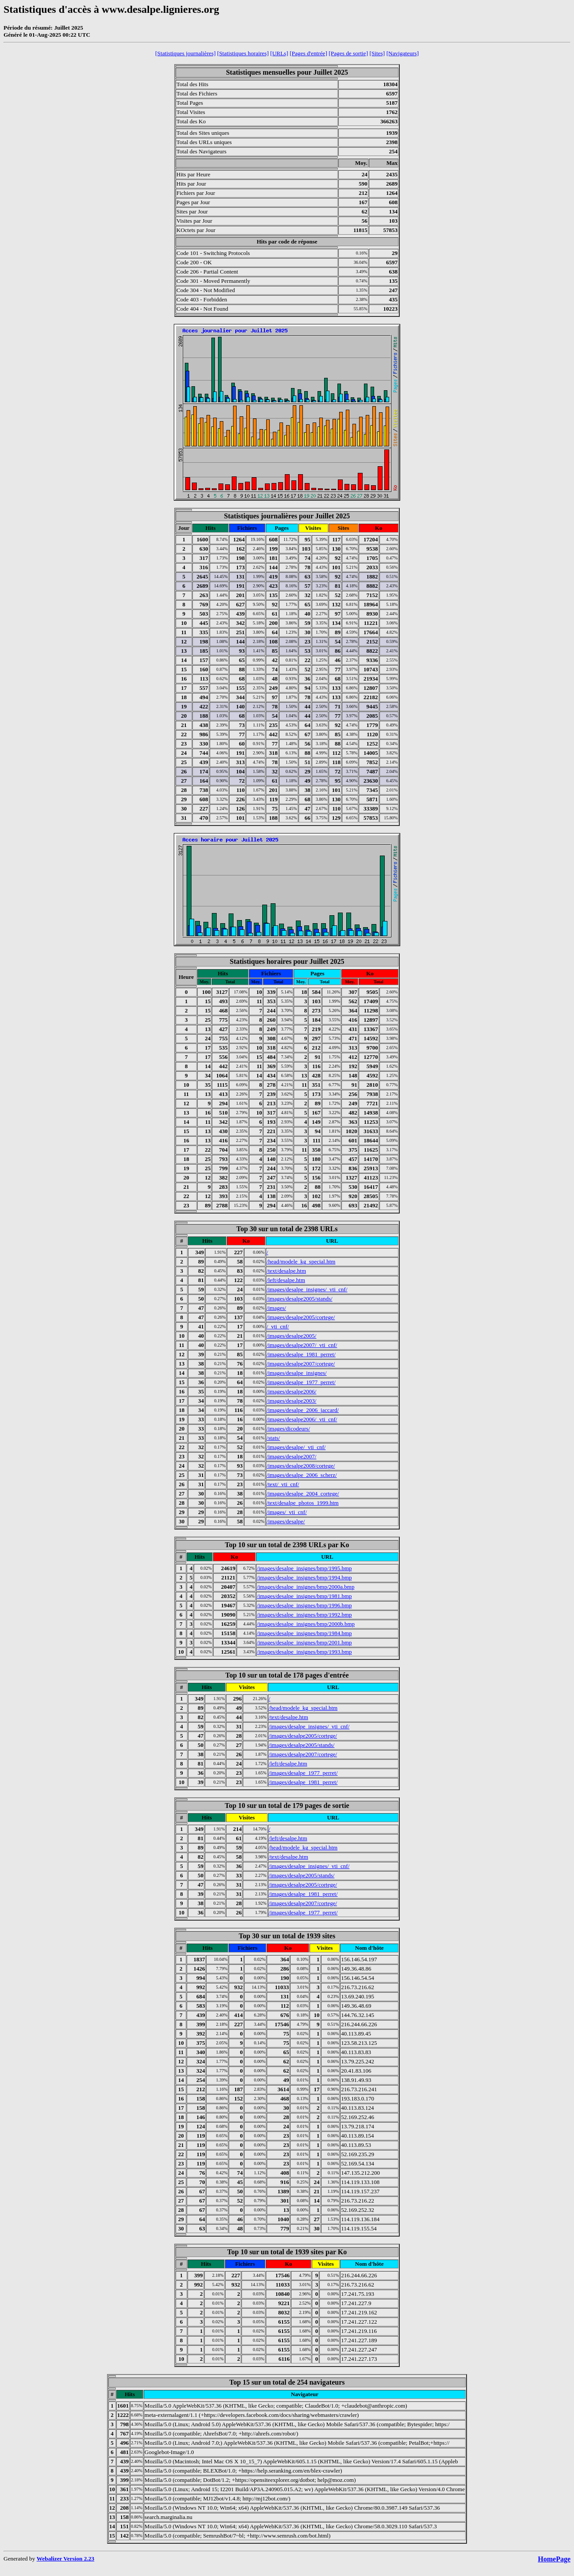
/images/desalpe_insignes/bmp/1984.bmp (304, 1633)
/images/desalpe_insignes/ (297, 1373)
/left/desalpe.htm (286, 1280)
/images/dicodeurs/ (288, 1428)
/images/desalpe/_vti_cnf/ (296, 1447)
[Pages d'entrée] (308, 53)
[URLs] (279, 53)
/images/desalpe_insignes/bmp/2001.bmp (304, 1642)
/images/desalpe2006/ (292, 1391)
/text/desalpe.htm (286, 1270)
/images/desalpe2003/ (292, 1400)
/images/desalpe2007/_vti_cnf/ (302, 1345)
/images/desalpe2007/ (292, 1456)
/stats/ (273, 1437)
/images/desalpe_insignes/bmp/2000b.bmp (306, 1624)
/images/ (276, 1308)
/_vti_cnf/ (278, 1326)
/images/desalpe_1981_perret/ (301, 1354)
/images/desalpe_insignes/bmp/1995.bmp (304, 1568)
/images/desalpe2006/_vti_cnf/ (302, 1419)
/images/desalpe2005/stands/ (300, 1298)
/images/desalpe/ (286, 1521)
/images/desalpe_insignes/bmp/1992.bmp (304, 1614)
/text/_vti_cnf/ (283, 1484)
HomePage (554, 2559)
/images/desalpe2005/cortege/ (301, 1317)
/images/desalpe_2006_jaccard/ (303, 1410)
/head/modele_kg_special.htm (301, 1261)
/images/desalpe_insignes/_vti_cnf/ (307, 1289)
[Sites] (377, 53)
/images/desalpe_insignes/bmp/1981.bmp (304, 1596)
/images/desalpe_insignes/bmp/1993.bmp (304, 1651)
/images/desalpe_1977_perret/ (301, 1382)
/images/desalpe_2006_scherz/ (302, 1475)
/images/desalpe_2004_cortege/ (303, 1493)
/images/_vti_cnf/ (287, 1512)
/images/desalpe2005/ (292, 1335)
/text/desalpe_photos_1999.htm (303, 1502)
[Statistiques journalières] (185, 53)
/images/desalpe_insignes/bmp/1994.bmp (304, 1577)
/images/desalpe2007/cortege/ (301, 1363)
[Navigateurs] (402, 53)
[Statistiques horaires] (243, 53)
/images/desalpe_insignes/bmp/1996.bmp (304, 1605)
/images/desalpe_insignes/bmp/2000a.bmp (306, 1586)
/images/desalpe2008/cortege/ (301, 1465)
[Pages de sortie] (348, 53)
